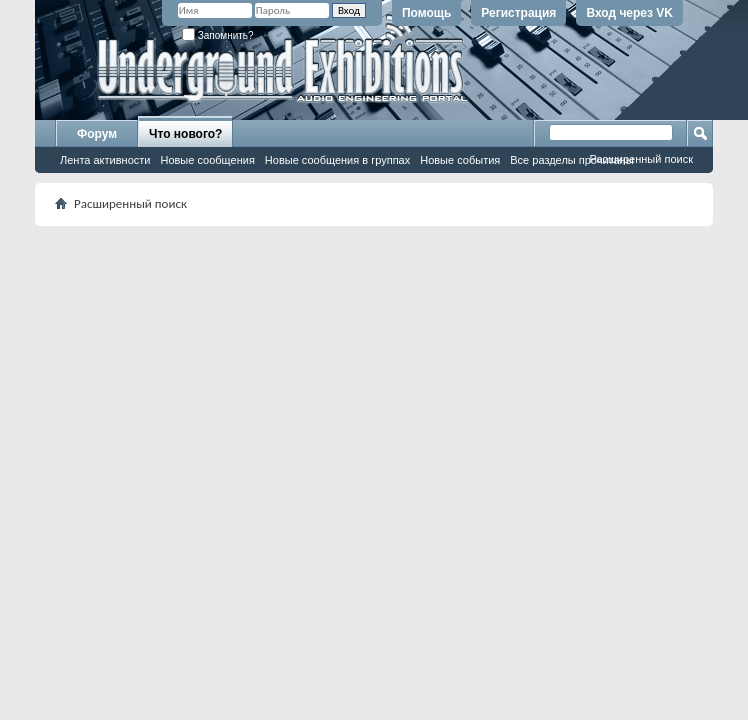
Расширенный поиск (641, 159)
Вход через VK (629, 13)
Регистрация (518, 13)
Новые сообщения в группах (337, 160)
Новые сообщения (207, 160)
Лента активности (105, 160)
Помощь (426, 13)
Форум (97, 134)
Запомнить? (218, 35)
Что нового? (185, 134)
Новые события (460, 160)
